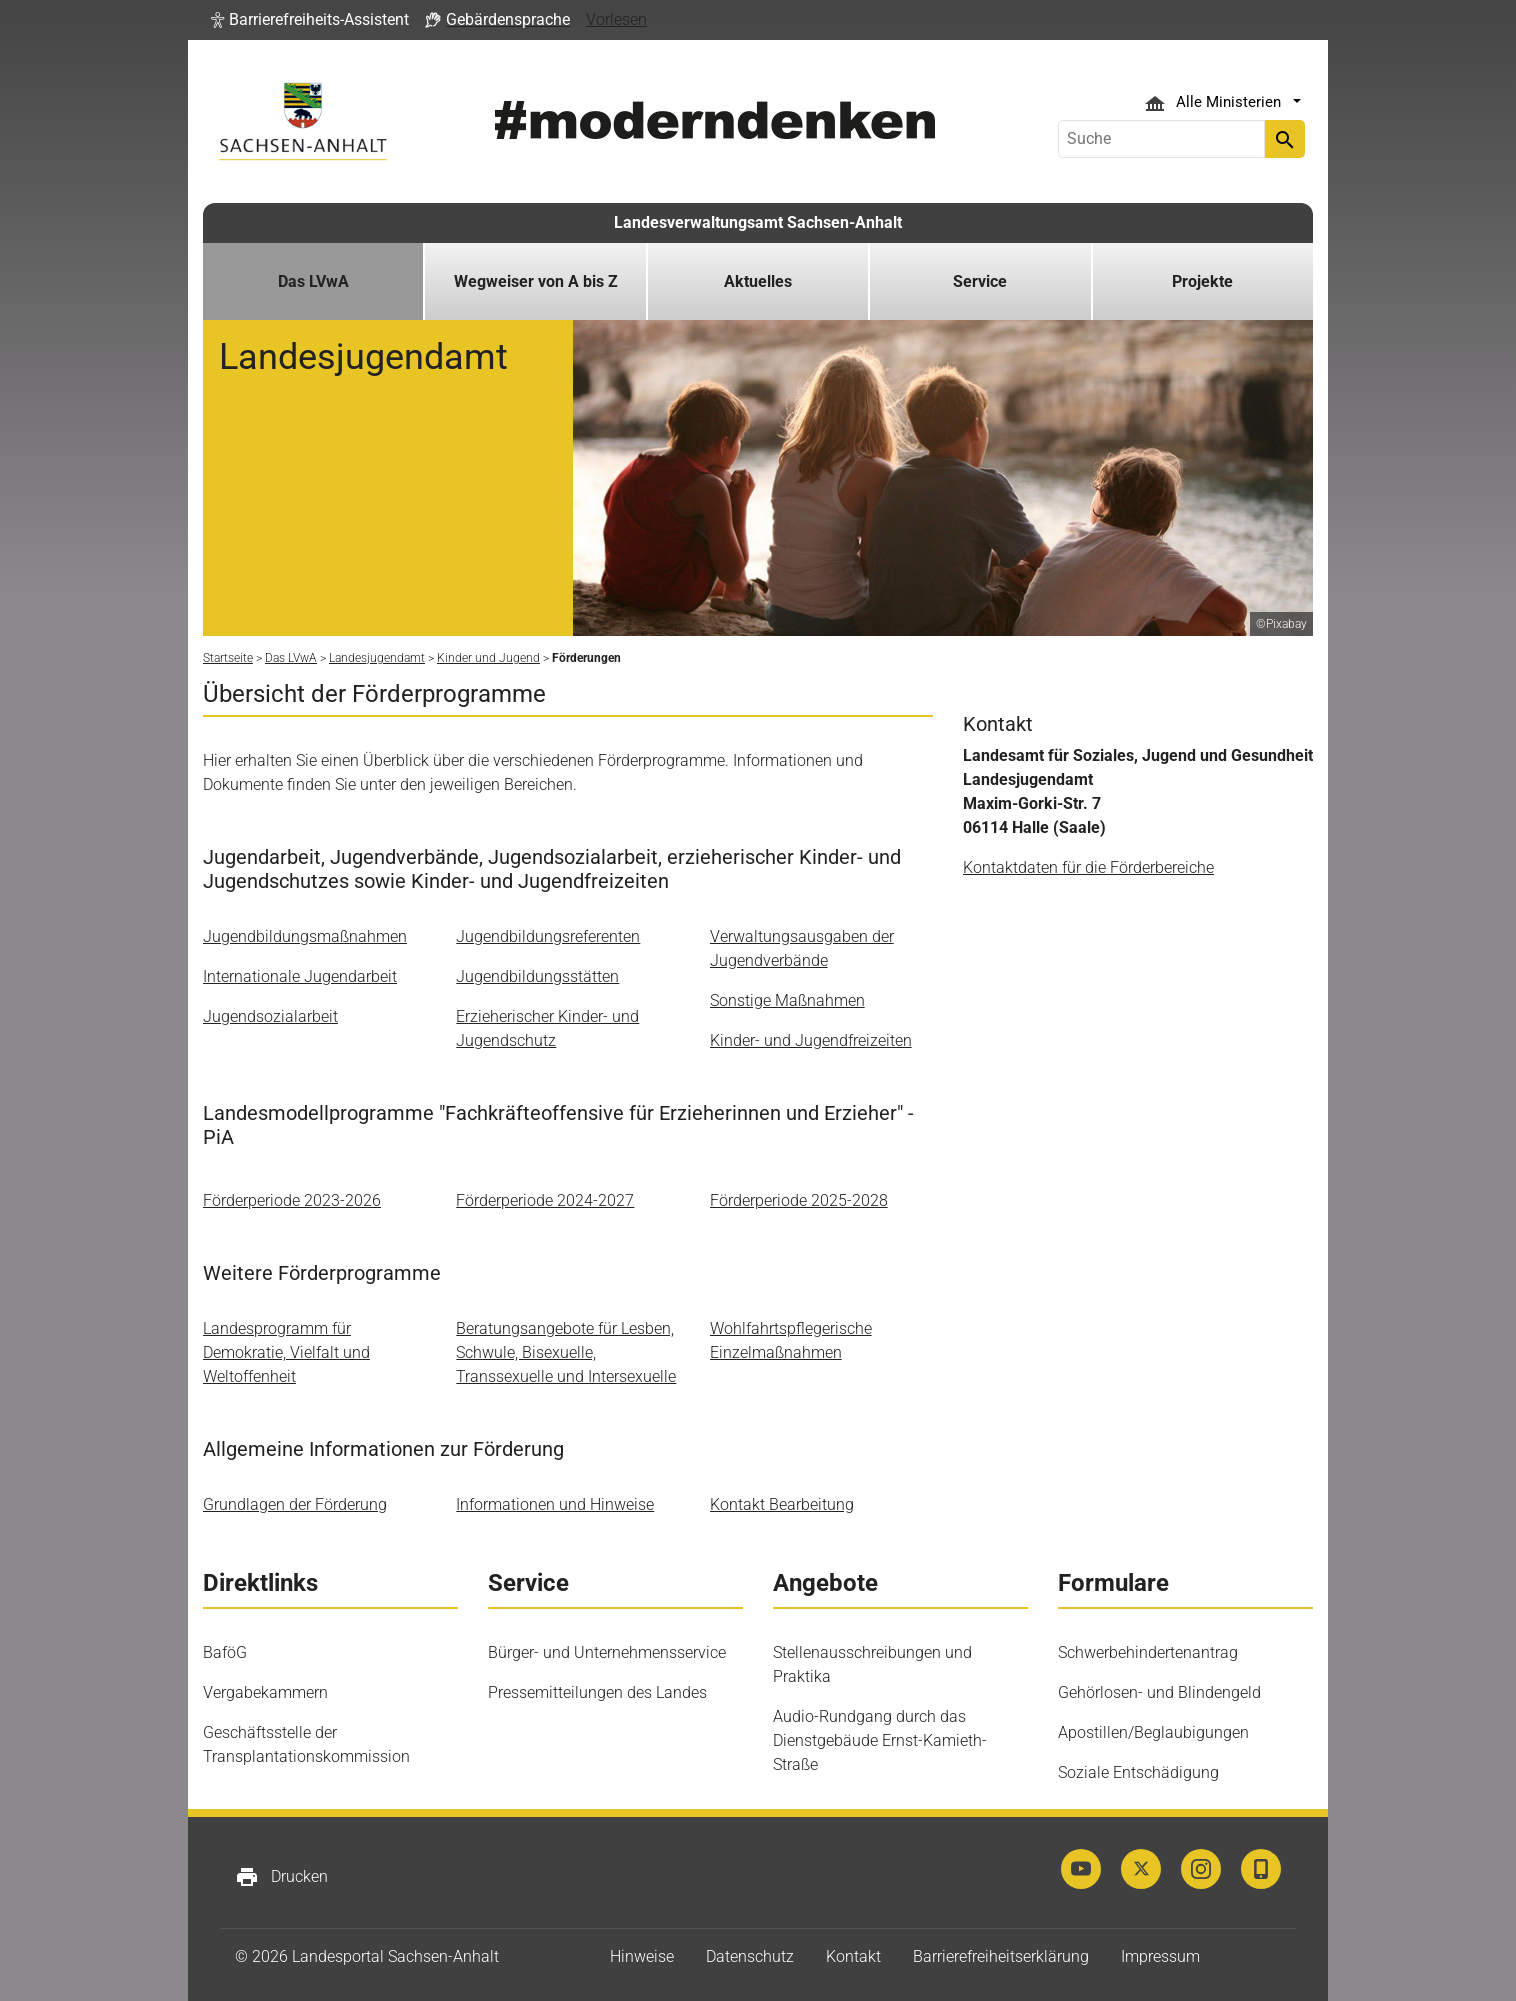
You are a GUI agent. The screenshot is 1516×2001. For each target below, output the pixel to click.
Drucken (281, 1877)
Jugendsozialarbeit (270, 1016)
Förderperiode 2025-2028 (799, 1200)
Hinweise (642, 1956)
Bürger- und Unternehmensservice (607, 1652)
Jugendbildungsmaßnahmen (305, 936)
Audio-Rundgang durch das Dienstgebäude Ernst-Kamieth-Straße (880, 1740)
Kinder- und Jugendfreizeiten (811, 1040)
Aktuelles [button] (758, 281)
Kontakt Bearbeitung (782, 1504)
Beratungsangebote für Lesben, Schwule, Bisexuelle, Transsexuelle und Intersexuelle (566, 1352)
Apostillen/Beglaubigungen (1153, 1732)
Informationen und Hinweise (555, 1504)
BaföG (225, 1652)
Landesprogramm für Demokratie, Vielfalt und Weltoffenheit (286, 1352)
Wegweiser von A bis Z (536, 281)
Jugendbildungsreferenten (548, 936)
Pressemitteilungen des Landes (597, 1692)
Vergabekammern (265, 1692)
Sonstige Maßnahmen (787, 1000)
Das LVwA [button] (313, 281)
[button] (310, 20)
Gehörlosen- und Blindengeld (1159, 1692)
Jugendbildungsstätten (537, 976)
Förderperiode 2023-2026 (292, 1200)
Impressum (1160, 1956)
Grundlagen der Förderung (295, 1504)
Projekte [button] (1202, 281)
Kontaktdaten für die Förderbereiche (1088, 867)
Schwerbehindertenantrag (1148, 1652)
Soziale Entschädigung (1138, 1772)
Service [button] (980, 281)
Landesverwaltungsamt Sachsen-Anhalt (758, 222)
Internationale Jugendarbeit (300, 976)
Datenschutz (750, 1956)
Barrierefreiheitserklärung (1001, 1956)
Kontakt (853, 1956)
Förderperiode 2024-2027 (545, 1200)
